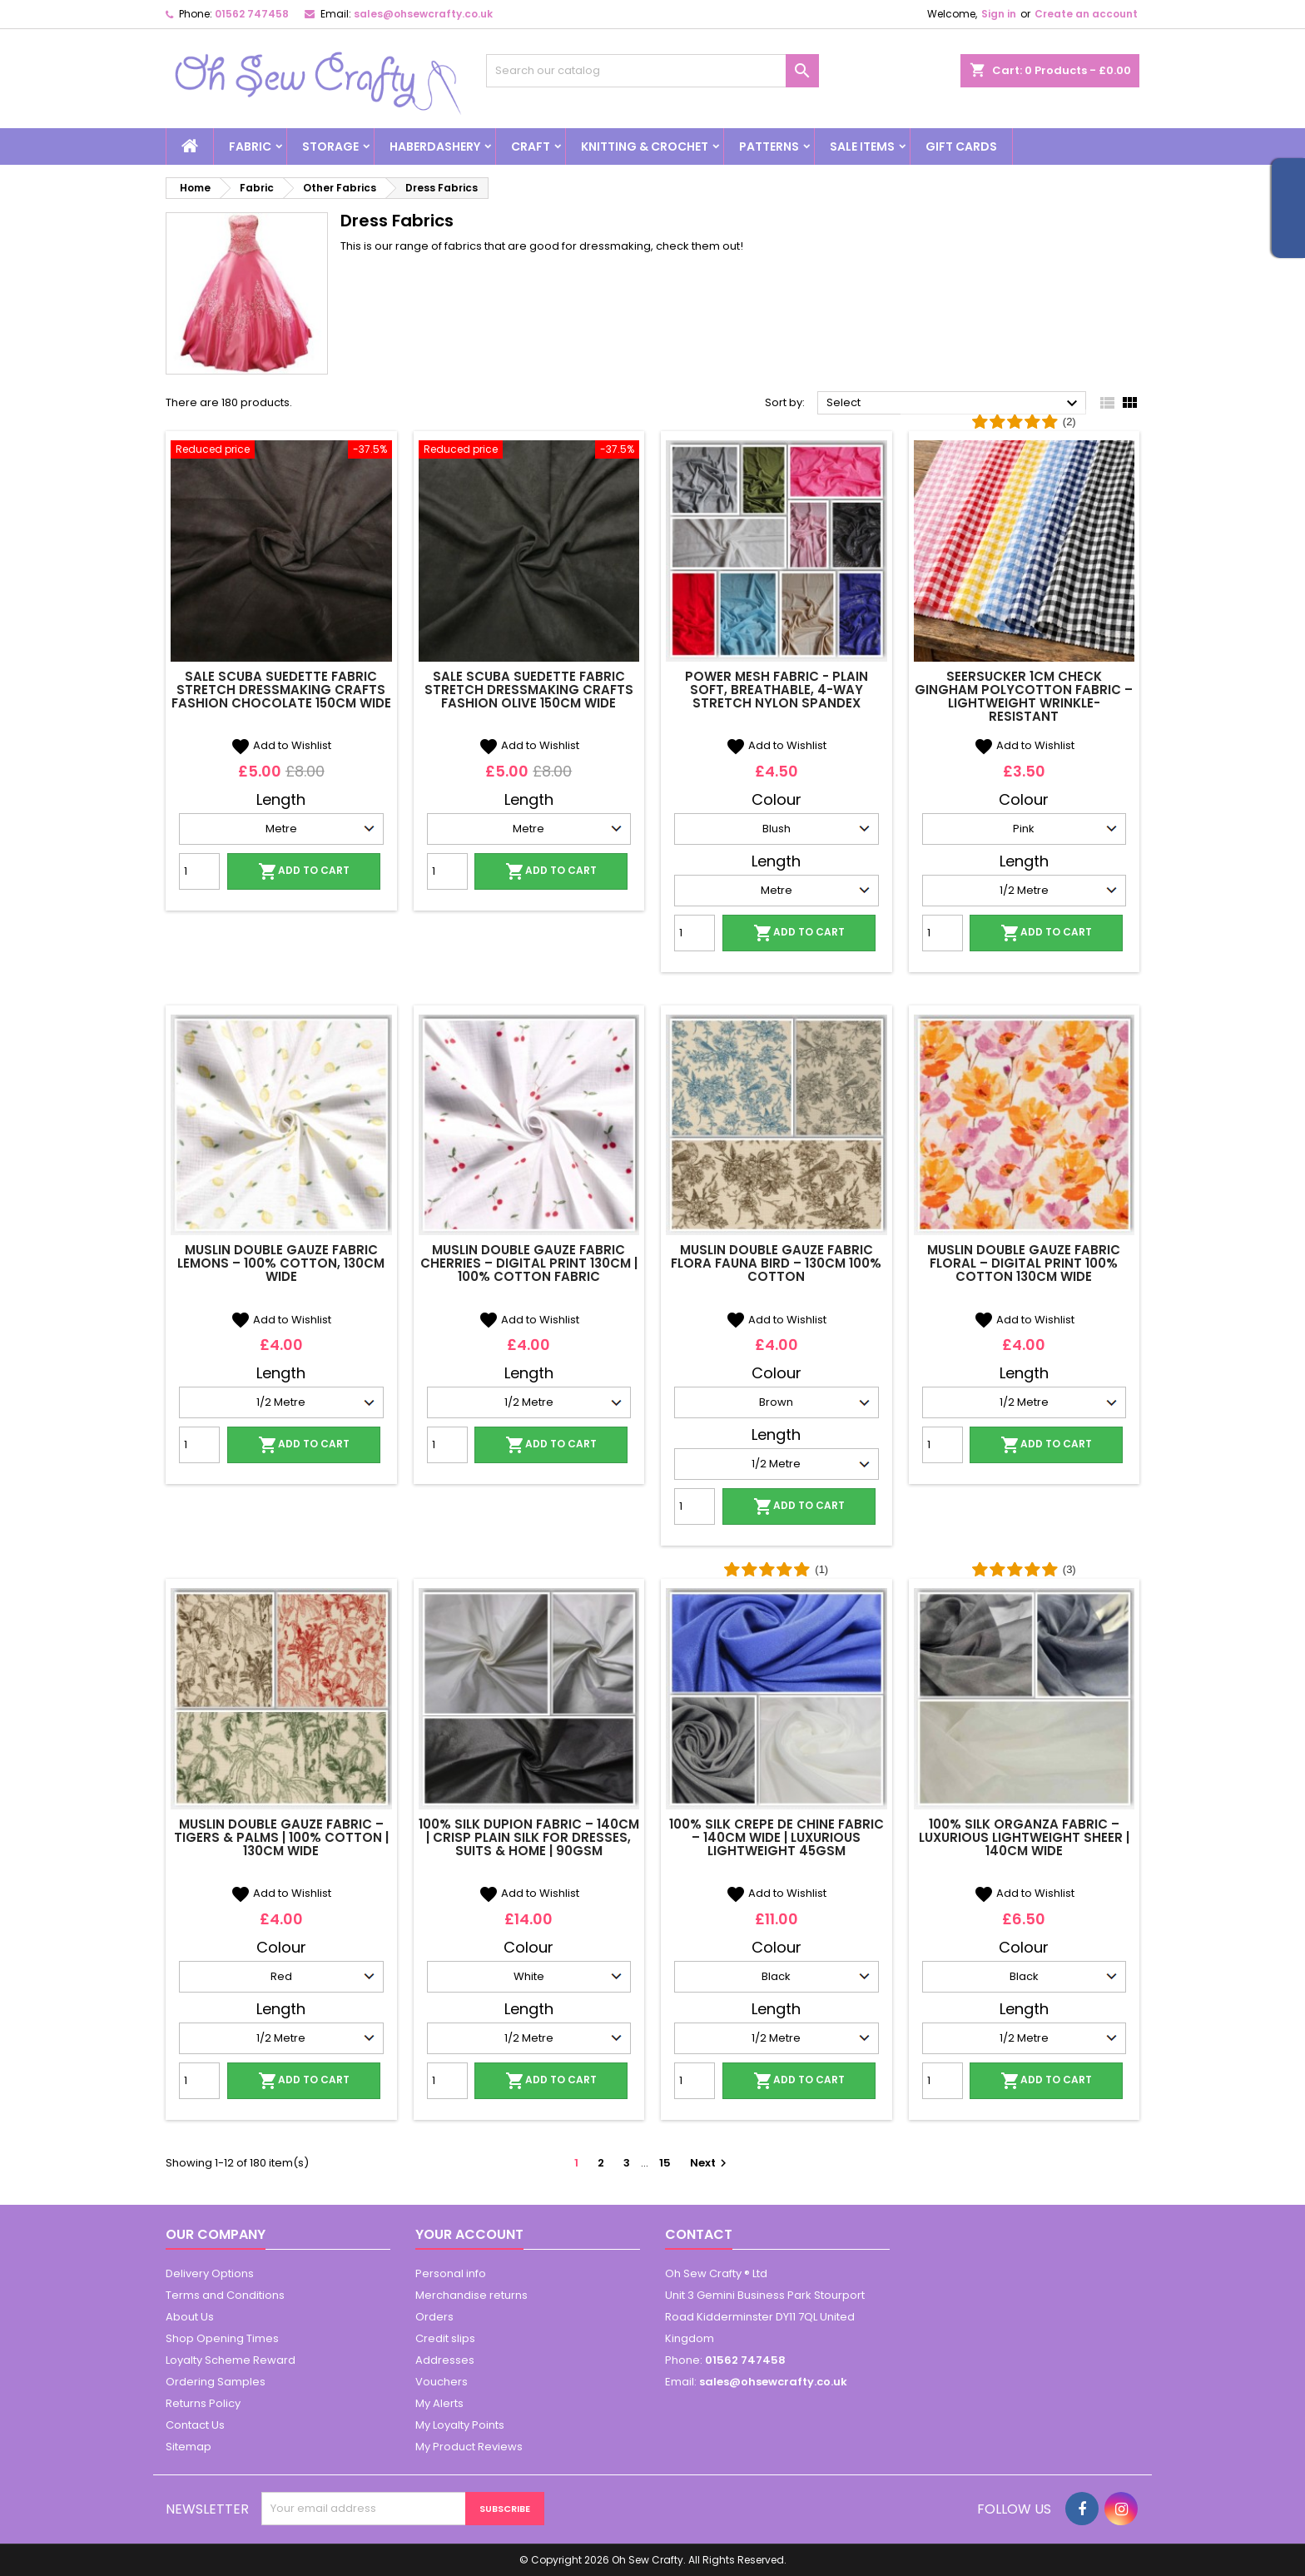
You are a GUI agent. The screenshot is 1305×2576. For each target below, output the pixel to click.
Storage (330, 146)
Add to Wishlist (281, 745)
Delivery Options (210, 2273)
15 (665, 2163)
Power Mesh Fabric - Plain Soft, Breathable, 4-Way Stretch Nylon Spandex (776, 690)
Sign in (998, 14)
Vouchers (441, 2382)
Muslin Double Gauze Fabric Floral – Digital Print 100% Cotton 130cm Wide (1023, 1263)
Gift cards (961, 146)
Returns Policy (203, 2403)
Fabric (250, 146)
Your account (469, 2234)
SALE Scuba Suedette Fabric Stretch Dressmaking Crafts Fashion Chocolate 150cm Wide (281, 690)
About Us (190, 2317)
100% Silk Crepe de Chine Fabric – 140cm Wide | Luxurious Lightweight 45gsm (776, 1837)
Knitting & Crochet (644, 146)
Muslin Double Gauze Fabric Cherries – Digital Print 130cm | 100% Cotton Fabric (529, 1263)
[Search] (652, 70)
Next (710, 2163)
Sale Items (862, 146)
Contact (698, 2234)
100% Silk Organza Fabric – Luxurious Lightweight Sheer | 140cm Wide (1024, 1837)
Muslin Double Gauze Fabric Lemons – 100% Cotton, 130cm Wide (281, 1263)
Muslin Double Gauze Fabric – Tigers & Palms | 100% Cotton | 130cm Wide (281, 1837)
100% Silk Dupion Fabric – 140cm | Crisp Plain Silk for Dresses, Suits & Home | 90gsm (529, 1837)
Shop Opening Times (222, 2338)
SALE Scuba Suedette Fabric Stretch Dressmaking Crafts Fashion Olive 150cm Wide (528, 690)
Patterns (769, 146)
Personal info (450, 2273)
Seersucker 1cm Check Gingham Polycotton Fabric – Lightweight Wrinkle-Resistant (1024, 696)
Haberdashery (435, 146)
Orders (434, 2317)
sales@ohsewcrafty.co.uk (423, 14)
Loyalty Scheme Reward (230, 2360)
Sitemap (188, 2446)
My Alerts (439, 2403)
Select (954, 404)
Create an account (1086, 14)
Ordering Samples (215, 2382)
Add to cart (304, 871)
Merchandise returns (471, 2295)
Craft (530, 146)
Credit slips (445, 2338)
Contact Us (195, 2425)
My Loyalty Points (459, 2425)
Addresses (444, 2360)
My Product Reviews (469, 2446)
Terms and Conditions (225, 2295)
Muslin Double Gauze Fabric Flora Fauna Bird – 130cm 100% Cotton (776, 1263)
